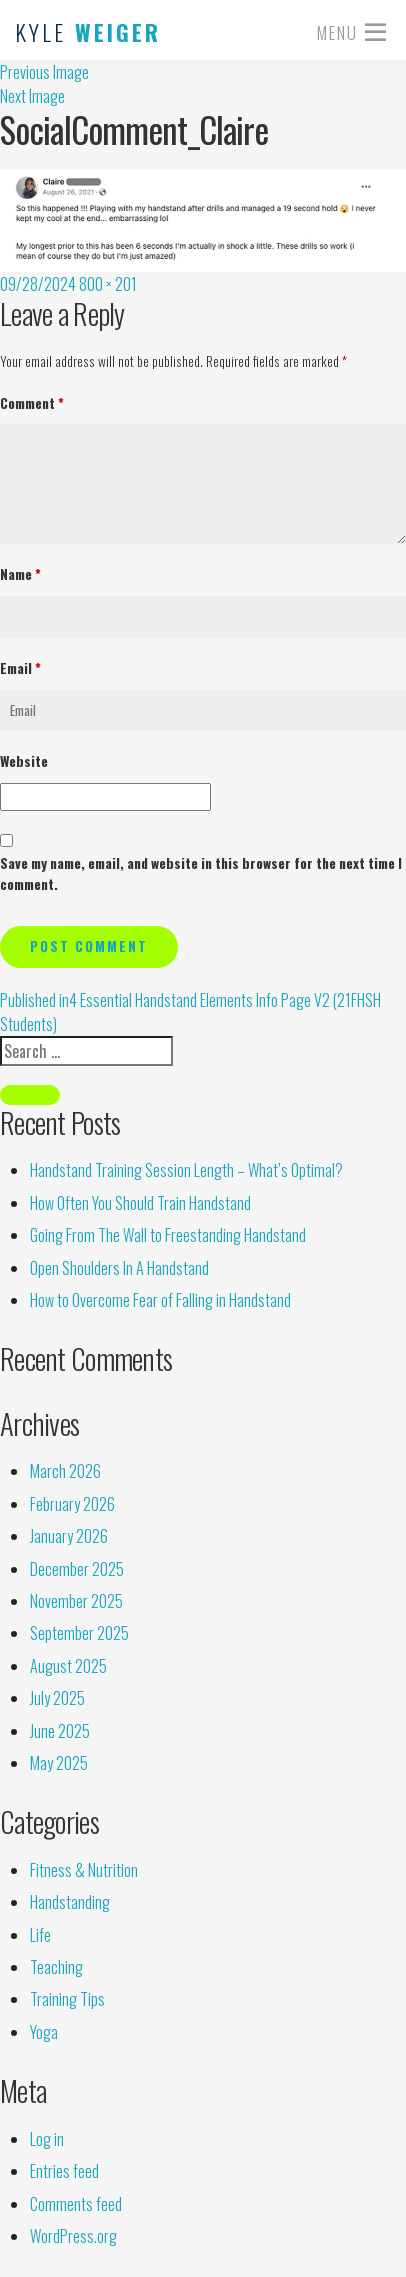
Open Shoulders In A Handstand (119, 1268)
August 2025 (68, 1666)
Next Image (32, 96)
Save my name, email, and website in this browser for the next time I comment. (201, 874)
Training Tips (67, 1999)
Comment (32, 403)
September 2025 (79, 1633)
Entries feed (64, 2171)
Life (40, 1935)
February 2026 (72, 1504)
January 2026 (69, 1536)
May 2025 (59, 1763)
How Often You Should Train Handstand (140, 1203)
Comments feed (76, 2204)
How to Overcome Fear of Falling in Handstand (160, 1300)
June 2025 (60, 1731)
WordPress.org (73, 2236)
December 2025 (77, 1569)
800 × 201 (108, 284)
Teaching (56, 1967)
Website (24, 761)
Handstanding (70, 1902)
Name (20, 574)
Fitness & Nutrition (84, 1870)
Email (20, 668)
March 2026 (65, 1471)
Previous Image (44, 72)
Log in (47, 2139)
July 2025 (57, 1698)
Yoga (44, 2032)
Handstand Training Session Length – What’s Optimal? (186, 1170)
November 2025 (76, 1601)
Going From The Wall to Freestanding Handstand (168, 1235)
